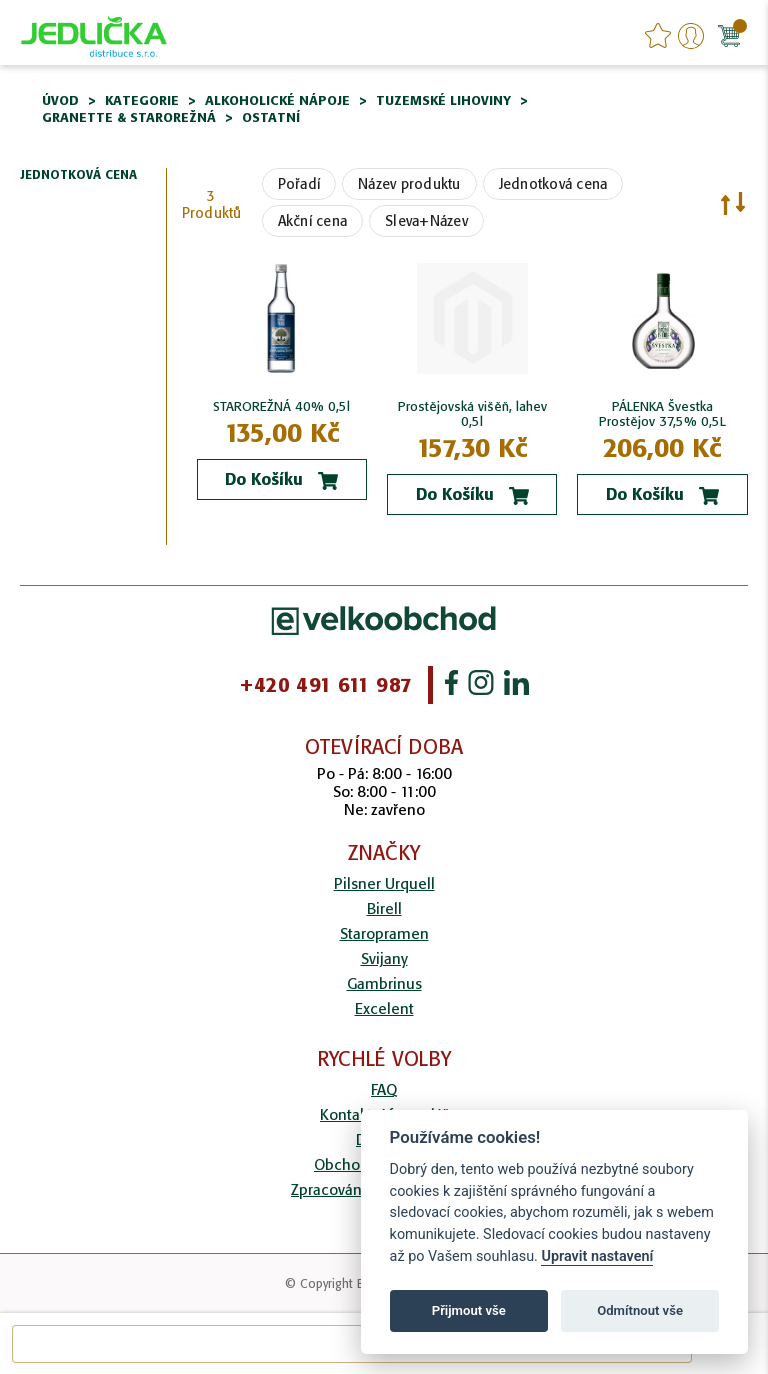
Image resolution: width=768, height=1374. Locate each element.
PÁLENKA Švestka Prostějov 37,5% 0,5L (662, 414)
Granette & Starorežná (129, 117)
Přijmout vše (469, 1310)
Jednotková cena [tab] (78, 175)
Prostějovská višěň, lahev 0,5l (472, 414)
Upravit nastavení (597, 1256)
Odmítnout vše (640, 1310)
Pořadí (299, 184)
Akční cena (313, 221)
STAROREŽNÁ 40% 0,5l (281, 406)
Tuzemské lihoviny (443, 100)
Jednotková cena (553, 184)
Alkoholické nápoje (277, 100)
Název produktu (409, 184)
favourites (658, 36)
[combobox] (352, 1344)
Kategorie (142, 100)
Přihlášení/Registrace (691, 36)
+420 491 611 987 (325, 685)
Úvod (60, 100)
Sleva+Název (426, 221)
